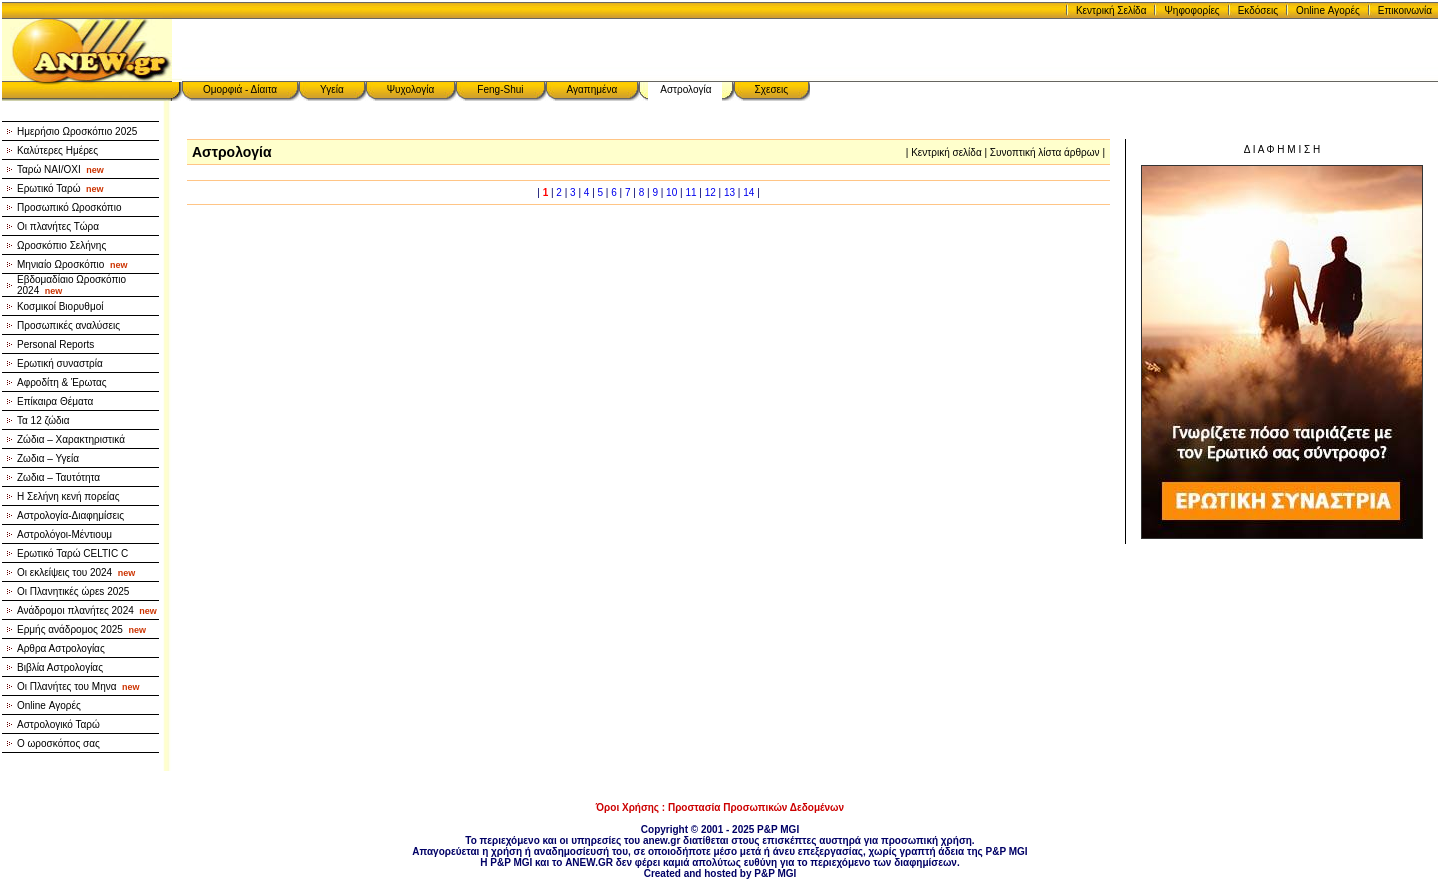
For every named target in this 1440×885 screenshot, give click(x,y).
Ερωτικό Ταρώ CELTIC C (72, 553)
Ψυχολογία (411, 89)
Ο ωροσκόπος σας (58, 743)
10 (671, 192)
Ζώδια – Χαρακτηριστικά (71, 439)
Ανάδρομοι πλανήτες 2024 (87, 610)
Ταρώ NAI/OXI (60, 169)
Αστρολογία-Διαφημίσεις (70, 515)
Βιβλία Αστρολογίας (60, 667)
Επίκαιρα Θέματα (55, 401)
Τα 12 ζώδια (43, 420)
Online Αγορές (1328, 10)
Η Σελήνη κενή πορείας (68, 496)
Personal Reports (55, 344)
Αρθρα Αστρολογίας (61, 648)
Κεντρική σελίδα (946, 152)
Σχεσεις (772, 89)
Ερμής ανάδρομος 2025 (81, 629)
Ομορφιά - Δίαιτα (240, 89)
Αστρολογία (685, 89)
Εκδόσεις (1258, 10)
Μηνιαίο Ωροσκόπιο (72, 264)
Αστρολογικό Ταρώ (58, 724)
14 (748, 192)
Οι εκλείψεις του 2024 (76, 572)
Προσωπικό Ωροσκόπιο (69, 207)
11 (690, 192)
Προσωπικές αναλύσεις (68, 325)
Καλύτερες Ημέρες (57, 150)
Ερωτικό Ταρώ (60, 188)
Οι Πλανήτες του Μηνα (78, 686)
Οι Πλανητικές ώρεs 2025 (73, 591)
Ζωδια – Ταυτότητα (58, 477)
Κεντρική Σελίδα (1111, 10)
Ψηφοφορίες (1191, 10)
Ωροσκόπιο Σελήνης (61, 245)
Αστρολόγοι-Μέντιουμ (64, 534)
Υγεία (332, 89)
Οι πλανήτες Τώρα (58, 226)
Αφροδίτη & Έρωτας (62, 382)
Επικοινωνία (1405, 10)
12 (710, 192)
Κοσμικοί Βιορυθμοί (60, 306)
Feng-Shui (500, 89)
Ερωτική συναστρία (60, 363)
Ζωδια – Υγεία (48, 458)
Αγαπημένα (592, 89)
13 (729, 192)
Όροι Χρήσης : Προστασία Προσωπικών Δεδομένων (720, 807)
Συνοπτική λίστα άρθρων (1045, 152)
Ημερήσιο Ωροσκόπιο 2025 (77, 131)
